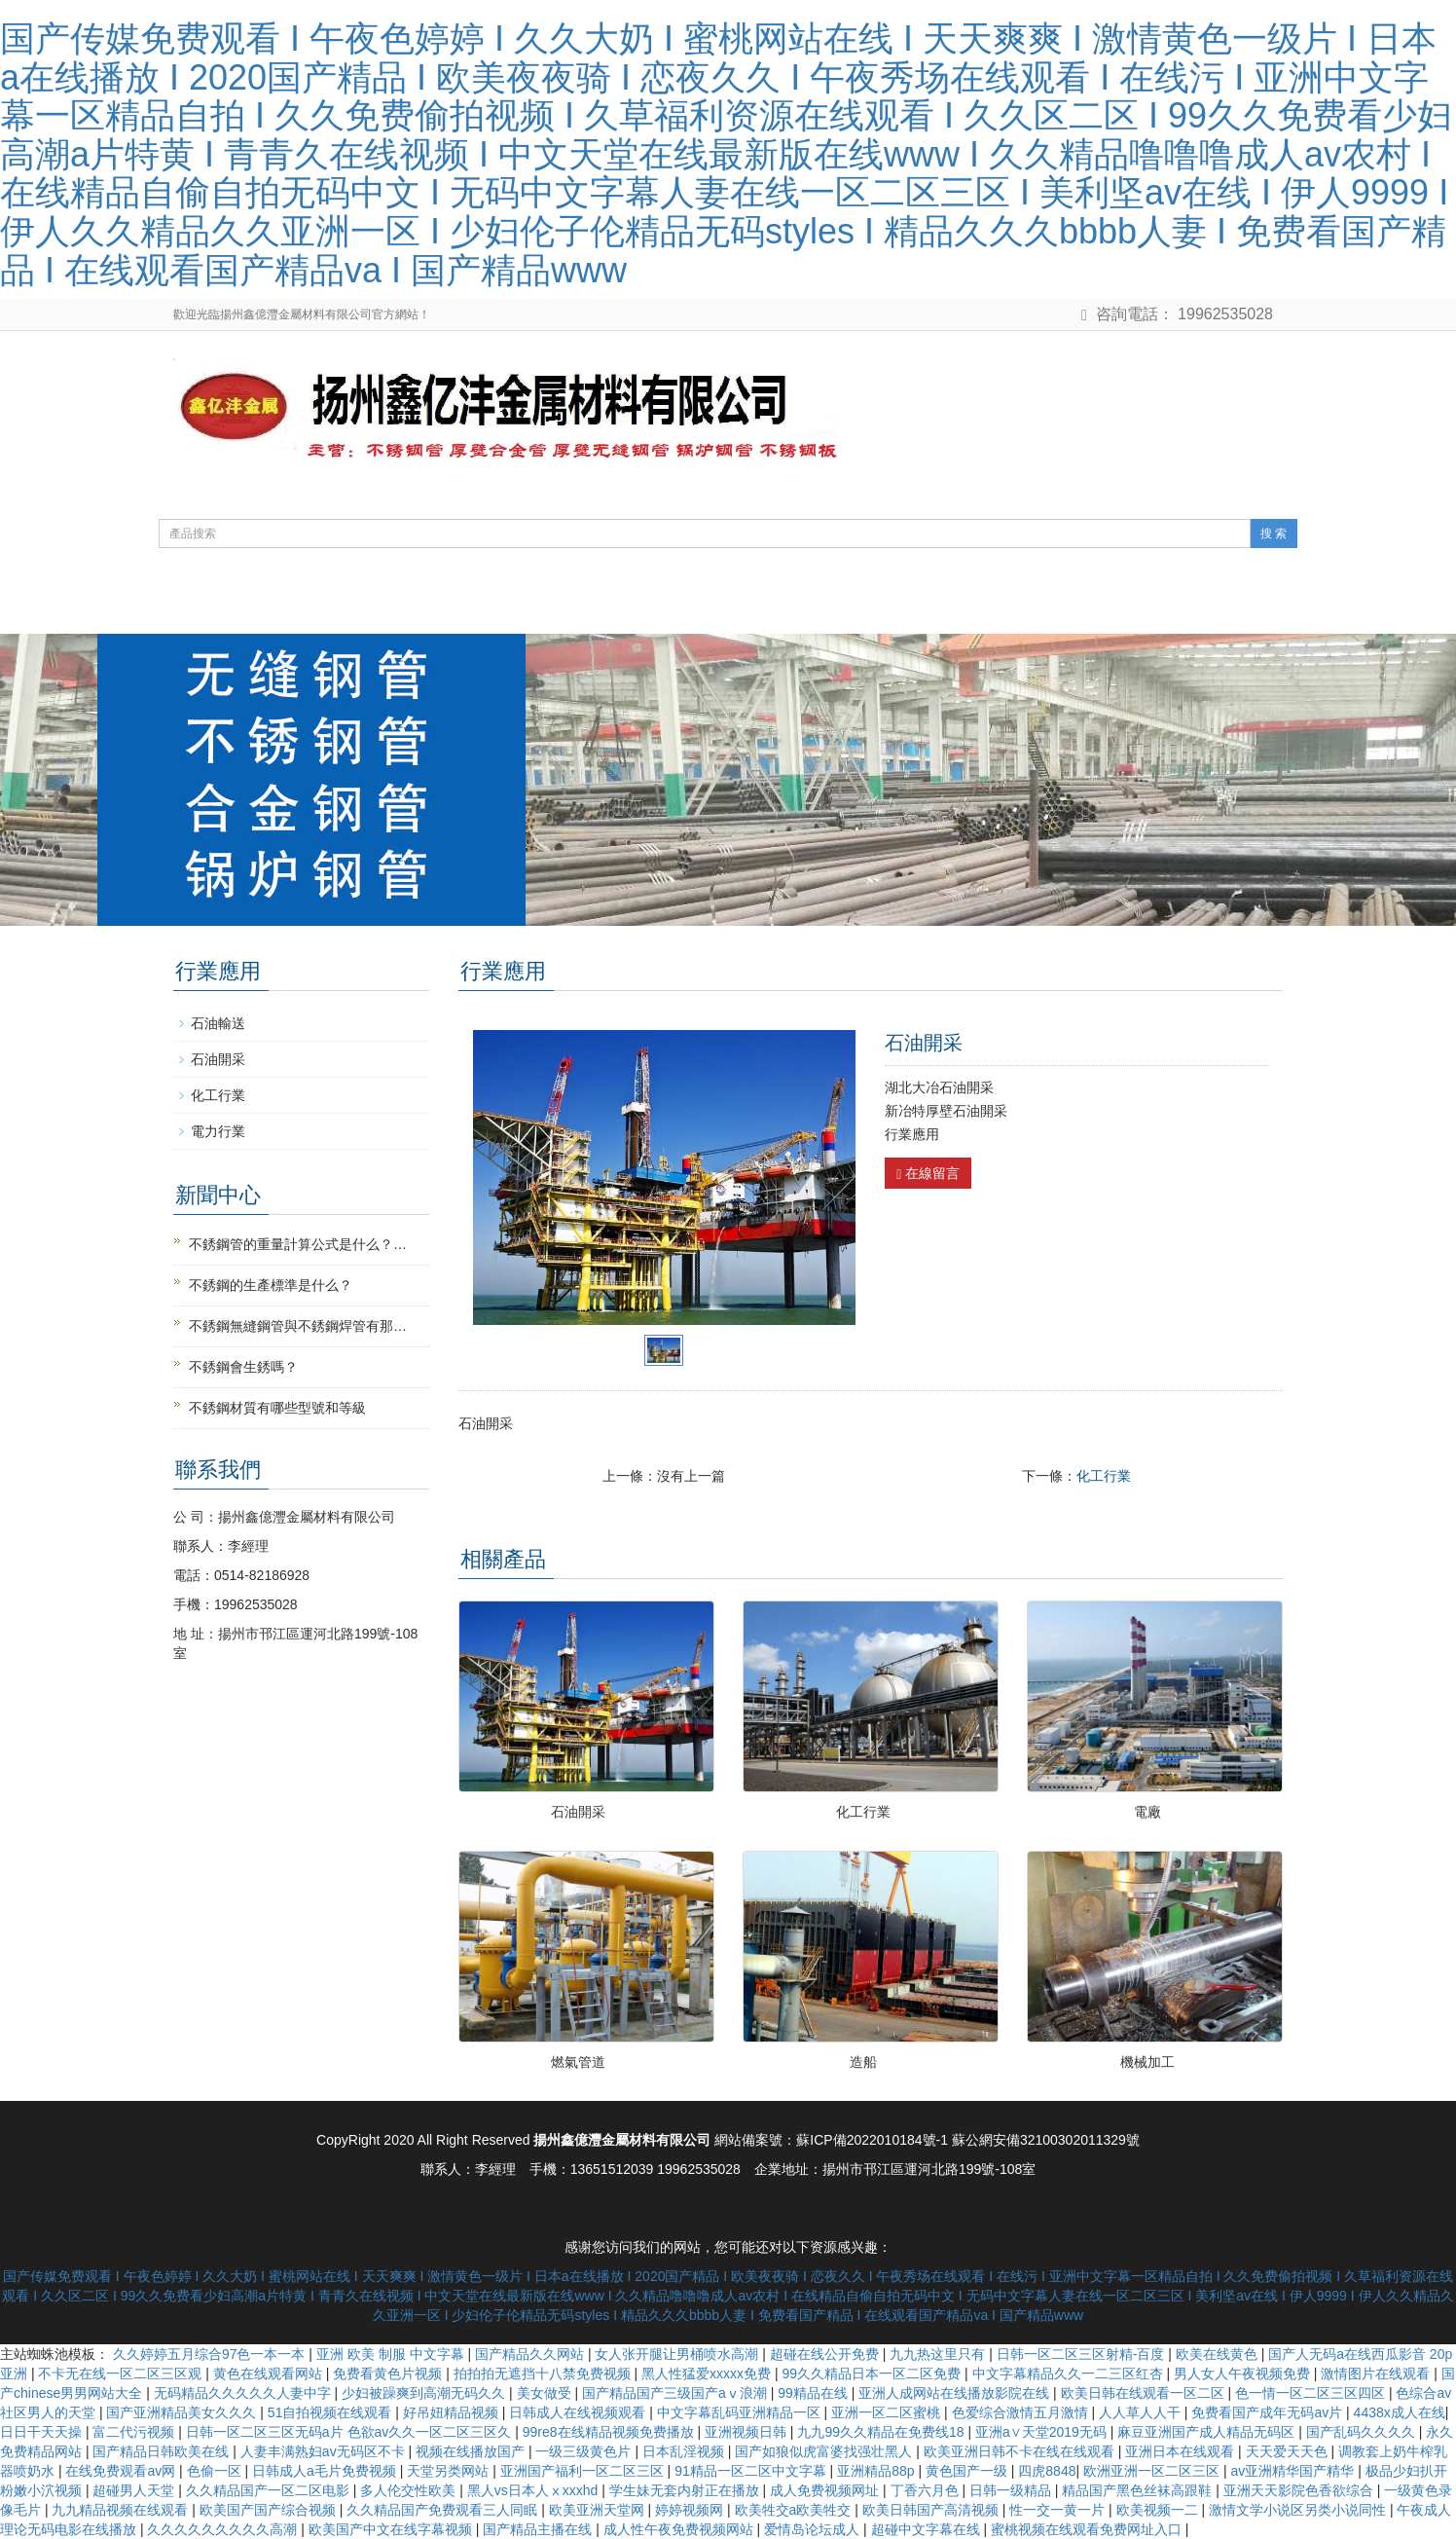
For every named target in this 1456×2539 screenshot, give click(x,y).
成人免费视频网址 (826, 2490)
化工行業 (1103, 1476)
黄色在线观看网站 (269, 2373)
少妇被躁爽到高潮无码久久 (425, 2393)
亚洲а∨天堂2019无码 (1042, 2432)
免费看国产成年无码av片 (1268, 2412)
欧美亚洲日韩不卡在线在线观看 (1021, 2451)
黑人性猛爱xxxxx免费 (708, 2373)
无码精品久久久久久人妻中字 (244, 2393)
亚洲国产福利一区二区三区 (584, 2471)
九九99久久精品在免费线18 (882, 2432)
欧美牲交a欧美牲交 (795, 2510)
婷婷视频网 (691, 2510)
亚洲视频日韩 (747, 2432)
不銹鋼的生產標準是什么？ (270, 1285)
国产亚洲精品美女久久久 (183, 2412)
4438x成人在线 (1399, 2412)
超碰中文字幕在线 (927, 2529)
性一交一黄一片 (1059, 2510)
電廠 (1147, 1812)
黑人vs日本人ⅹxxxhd (534, 2490)
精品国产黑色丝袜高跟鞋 (1139, 2490)
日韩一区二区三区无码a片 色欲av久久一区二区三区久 (350, 2432)
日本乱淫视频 (685, 2451)
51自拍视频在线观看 (331, 2412)
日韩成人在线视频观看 (579, 2412)
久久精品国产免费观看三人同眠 (443, 2510)
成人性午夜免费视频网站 (680, 2529)
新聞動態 (595, 603)
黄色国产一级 (968, 2471)
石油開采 (578, 1812)
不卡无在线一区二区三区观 (121, 2373)
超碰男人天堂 (135, 2490)
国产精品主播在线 (539, 2529)
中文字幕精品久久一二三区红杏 (1069, 2373)
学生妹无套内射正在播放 (686, 2490)
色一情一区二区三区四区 (1312, 2393)
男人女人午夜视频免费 (1244, 2373)
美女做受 (546, 2393)
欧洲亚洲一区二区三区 (1153, 2471)
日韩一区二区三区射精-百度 (1083, 2354)
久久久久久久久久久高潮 (224, 2529)
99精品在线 (814, 2393)
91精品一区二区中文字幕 (751, 2471)
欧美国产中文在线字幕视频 (392, 2529)
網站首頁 (233, 603)
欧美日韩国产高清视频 (932, 2510)
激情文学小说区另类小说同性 (1299, 2510)
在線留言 (928, 1173)
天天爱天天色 (1288, 2451)
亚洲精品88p (877, 2471)
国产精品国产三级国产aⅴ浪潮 (676, 2393)
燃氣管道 (578, 2062)
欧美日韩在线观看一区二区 (1144, 2393)
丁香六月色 (927, 2490)
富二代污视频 (135, 2432)
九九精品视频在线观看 (122, 2510)
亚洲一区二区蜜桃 (887, 2412)
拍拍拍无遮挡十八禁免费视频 (544, 2373)
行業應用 (837, 603)
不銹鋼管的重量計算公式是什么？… (298, 1244)
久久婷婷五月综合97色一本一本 (211, 2354)
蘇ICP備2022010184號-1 (872, 2140)
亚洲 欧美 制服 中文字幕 (392, 2354)
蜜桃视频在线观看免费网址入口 (1088, 2529)
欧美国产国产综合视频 (270, 2510)
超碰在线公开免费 (826, 2354)
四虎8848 (1046, 2471)
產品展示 (475, 603)
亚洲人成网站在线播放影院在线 (955, 2393)
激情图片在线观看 (1377, 2373)
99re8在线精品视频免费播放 (610, 2432)
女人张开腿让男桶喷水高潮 (678, 2354)
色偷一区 (216, 2471)
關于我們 (354, 603)
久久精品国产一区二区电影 (269, 2490)
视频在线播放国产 (472, 2451)
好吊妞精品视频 (452, 2412)
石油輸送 (218, 1023)
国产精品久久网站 (531, 2354)
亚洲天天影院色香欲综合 (1300, 2490)
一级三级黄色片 (585, 2451)
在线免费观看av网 (122, 2471)
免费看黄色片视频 (389, 2373)
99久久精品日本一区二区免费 (874, 2373)
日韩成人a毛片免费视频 (326, 2471)
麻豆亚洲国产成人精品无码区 (1207, 2432)
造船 (863, 2062)
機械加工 (1147, 2062)
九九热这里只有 (939, 2354)
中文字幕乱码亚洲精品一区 (740, 2412)
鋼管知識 (716, 603)
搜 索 (1273, 533)
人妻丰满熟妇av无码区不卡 (324, 2451)
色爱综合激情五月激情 (1022, 2412)
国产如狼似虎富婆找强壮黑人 (825, 2451)
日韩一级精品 (1012, 2490)
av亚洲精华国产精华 (1294, 2471)
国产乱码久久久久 (1362, 2432)
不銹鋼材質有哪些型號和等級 (277, 1408)
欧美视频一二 (1159, 2510)
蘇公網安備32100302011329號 (1046, 2140)
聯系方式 (957, 603)
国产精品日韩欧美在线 (162, 2451)
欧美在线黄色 (1218, 2354)
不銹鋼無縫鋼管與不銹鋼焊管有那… (298, 1326)
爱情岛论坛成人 (813, 2529)
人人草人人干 (1141, 2412)
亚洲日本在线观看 (1181, 2451)
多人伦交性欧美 (409, 2490)
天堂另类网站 (449, 2471)
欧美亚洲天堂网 (598, 2510)
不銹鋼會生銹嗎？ (243, 1367)
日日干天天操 (43, 2432)
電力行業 (218, 1131)
